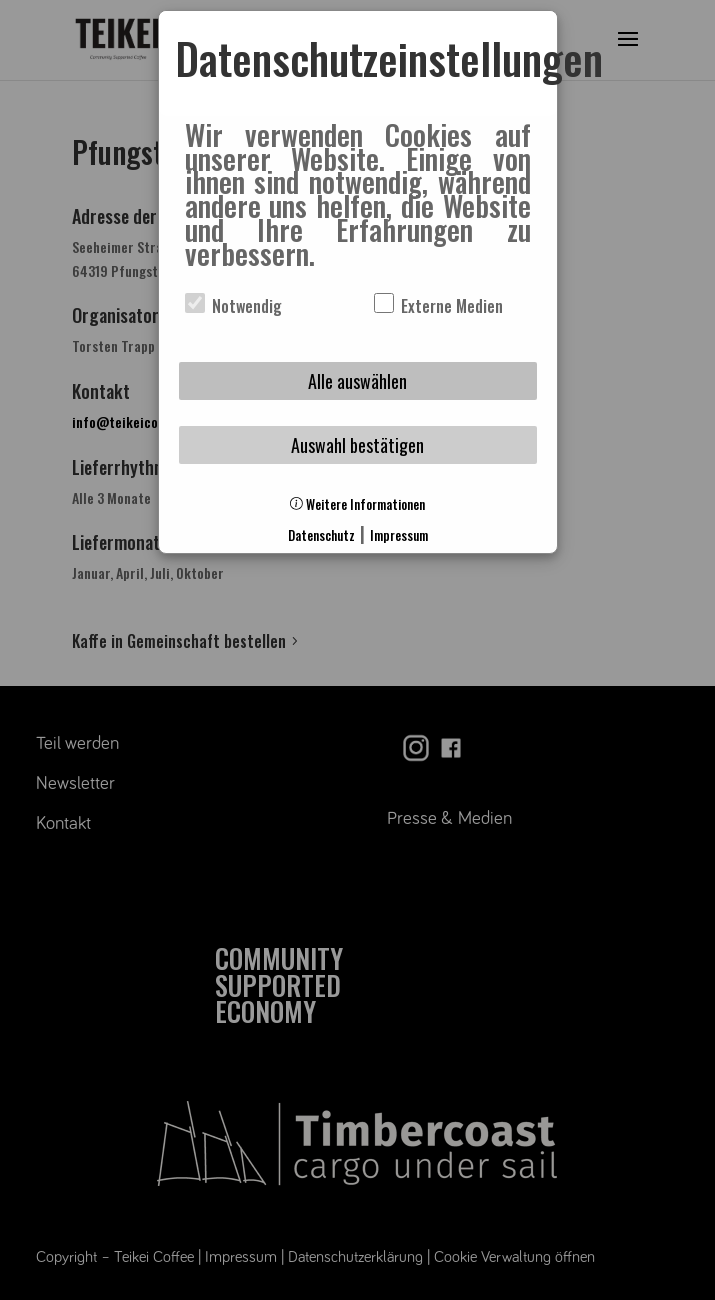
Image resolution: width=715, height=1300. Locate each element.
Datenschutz (321, 535)
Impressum (399, 535)
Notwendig (233, 306)
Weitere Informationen (357, 504)
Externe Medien (438, 306)
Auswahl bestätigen (357, 445)
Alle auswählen (357, 381)
